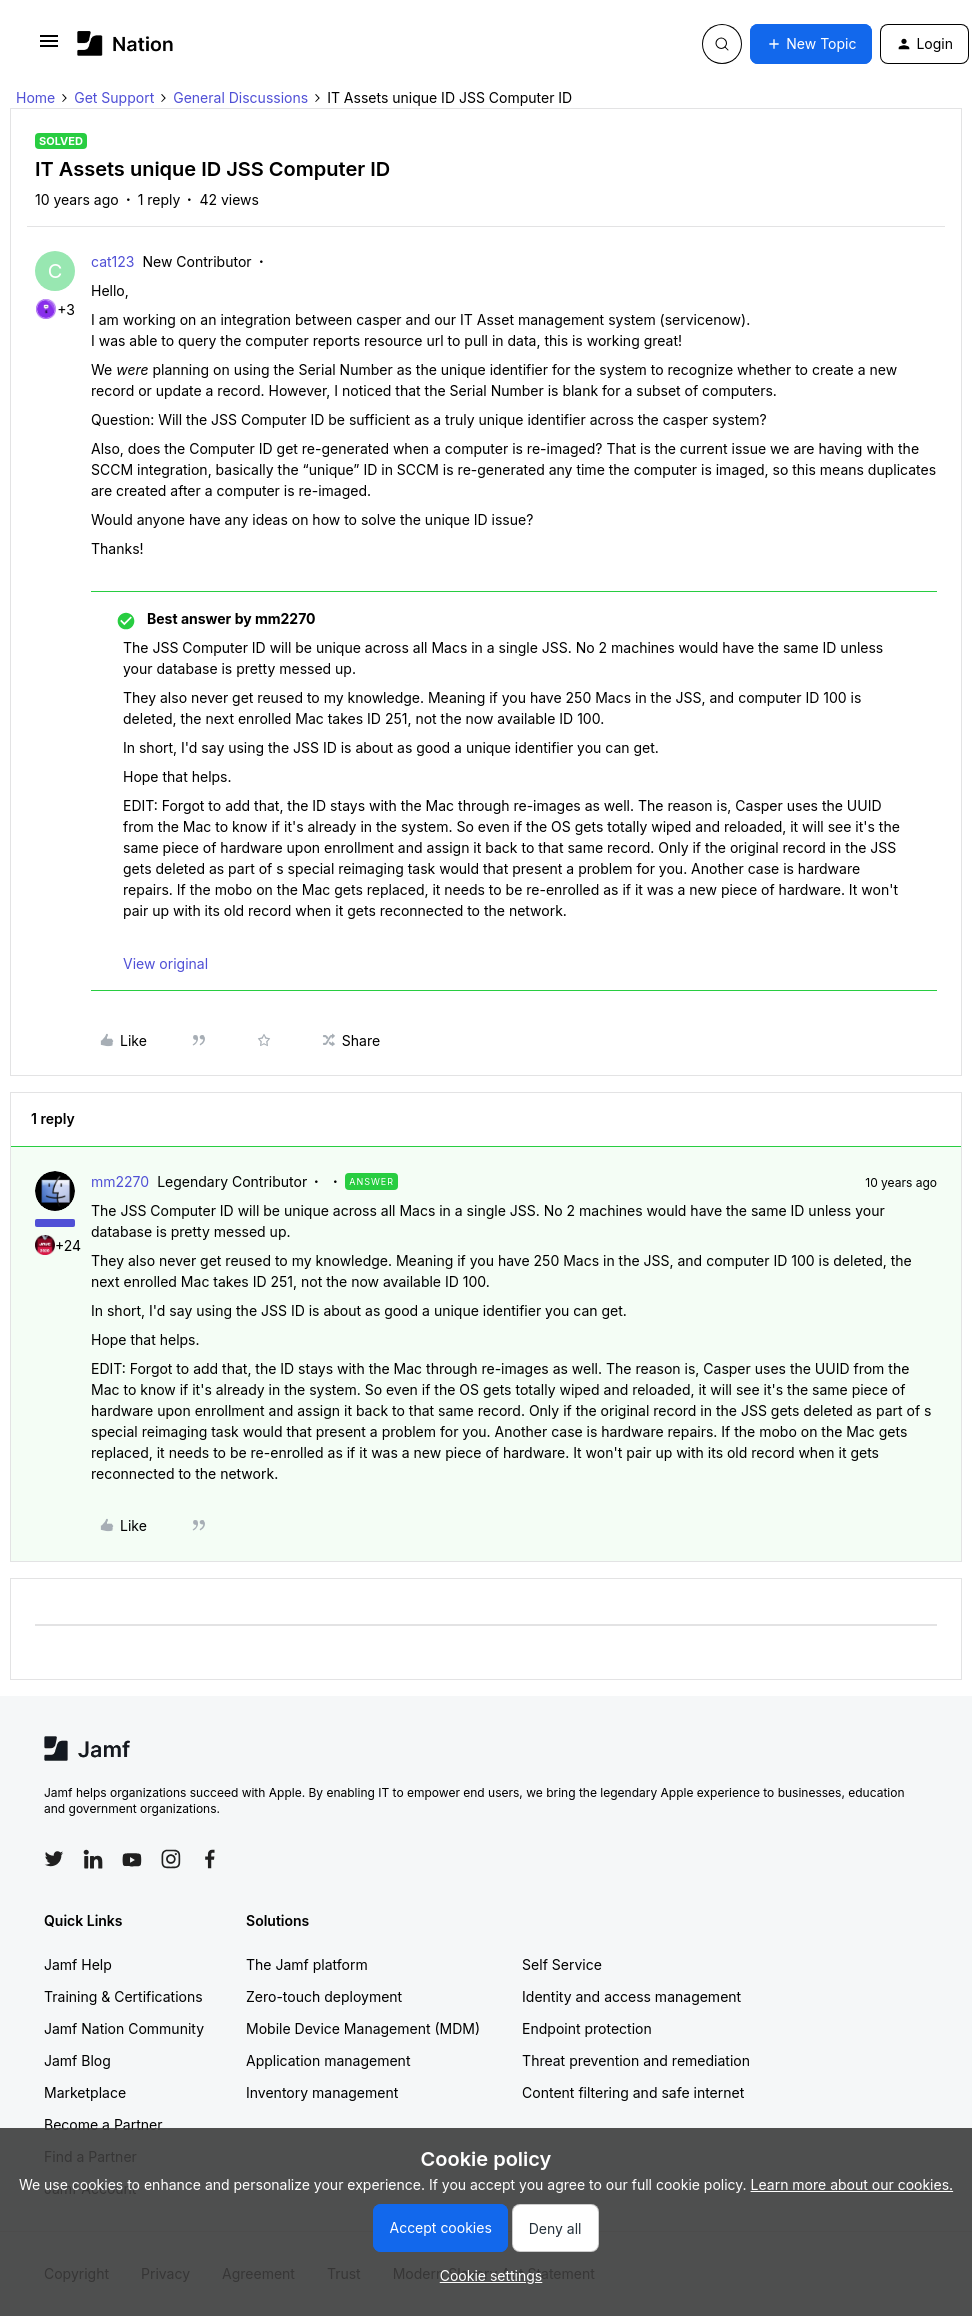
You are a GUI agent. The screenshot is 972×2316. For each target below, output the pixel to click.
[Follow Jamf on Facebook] (210, 1859)
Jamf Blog (77, 2060)
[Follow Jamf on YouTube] (132, 1859)
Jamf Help (78, 1964)
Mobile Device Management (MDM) (363, 2028)
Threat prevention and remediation (636, 2060)
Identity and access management (631, 1996)
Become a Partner (103, 2124)
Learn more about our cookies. (852, 2184)
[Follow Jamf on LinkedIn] (93, 1859)
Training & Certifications (123, 1996)
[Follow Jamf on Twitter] (54, 1859)
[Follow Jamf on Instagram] (171, 1859)
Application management (328, 2060)
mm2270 (120, 1181)
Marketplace (85, 2092)
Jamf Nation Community (124, 2028)
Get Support (114, 97)
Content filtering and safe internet (633, 2092)
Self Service (562, 1964)
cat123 (112, 261)
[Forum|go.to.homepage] (125, 43)
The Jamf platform (307, 1964)
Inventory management (322, 2092)
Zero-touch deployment (324, 1996)
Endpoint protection (587, 2028)
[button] (49, 47)
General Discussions (240, 97)
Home (35, 97)
